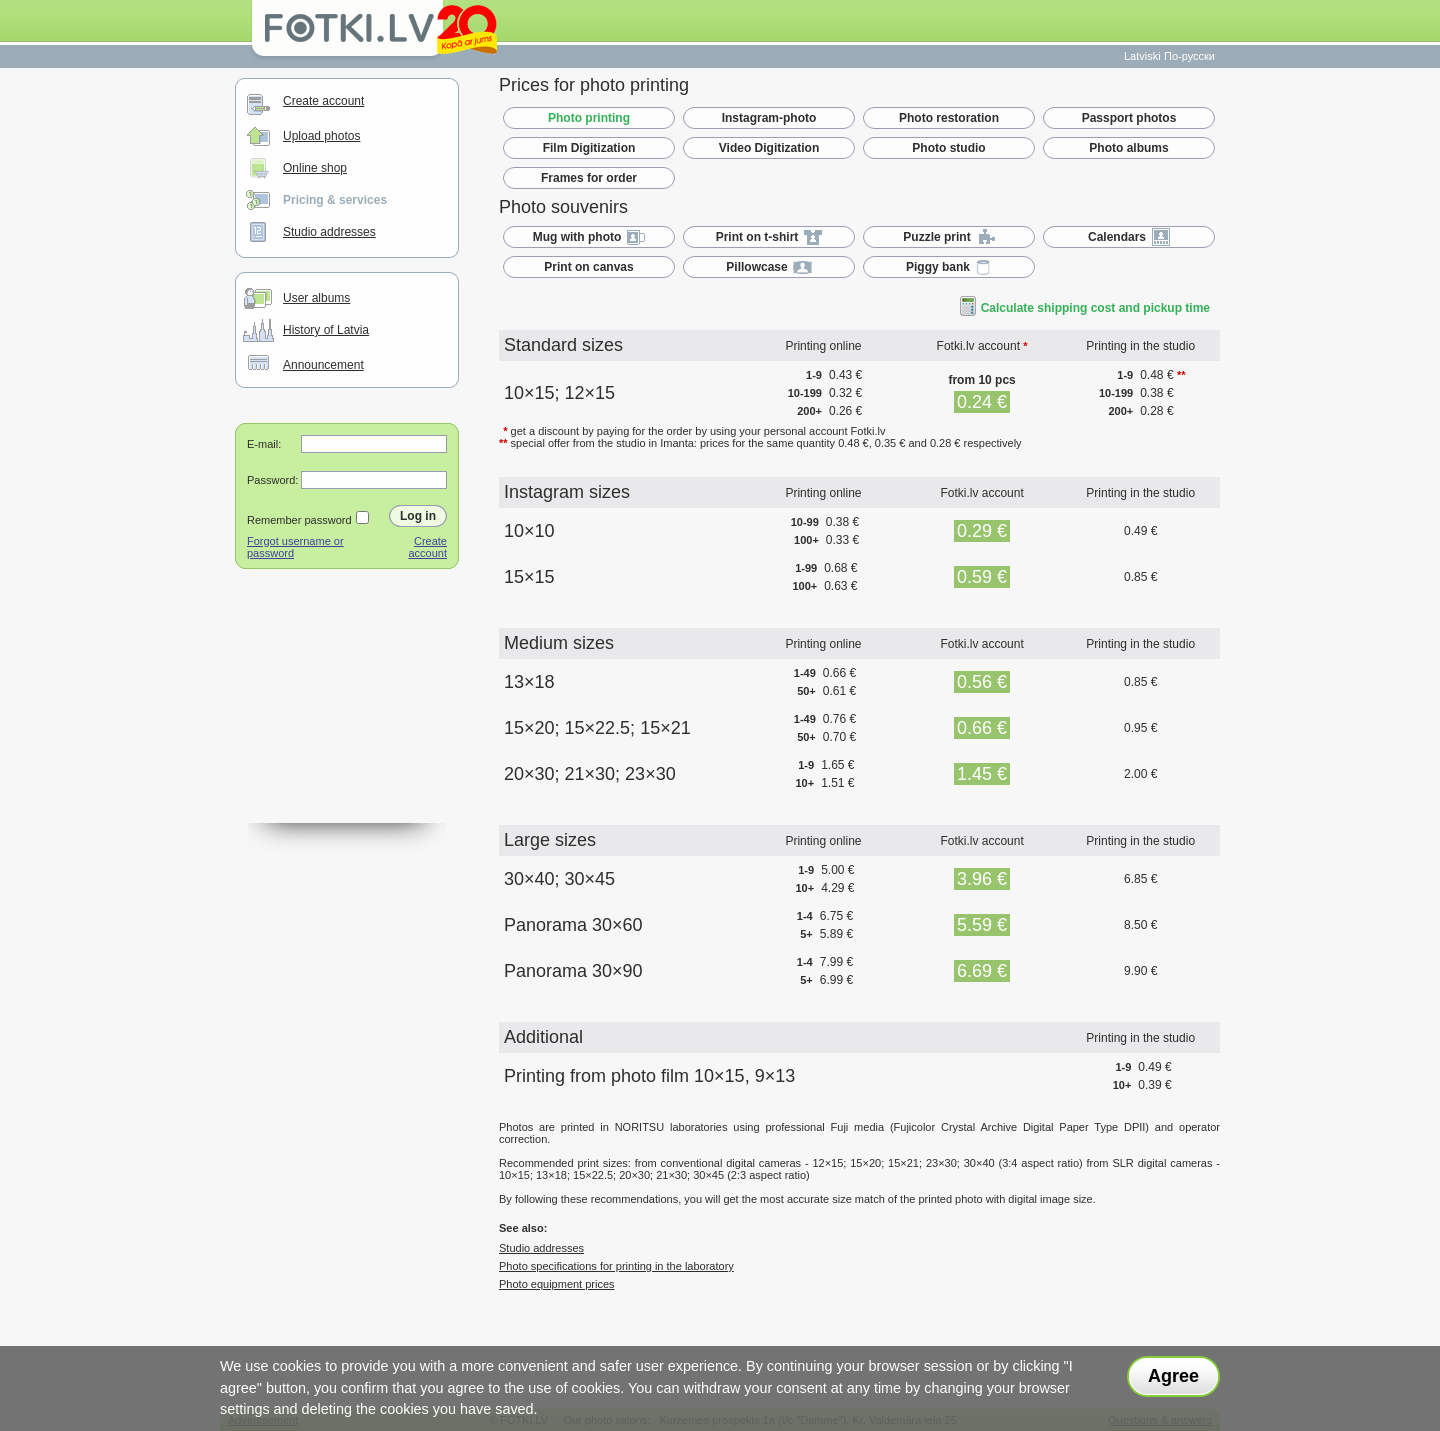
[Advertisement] (347, 723)
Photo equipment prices (557, 1284)
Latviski (1142, 56)
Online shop (315, 168)
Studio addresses (329, 232)
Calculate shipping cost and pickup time (1085, 308)
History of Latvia (326, 330)
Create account (323, 101)
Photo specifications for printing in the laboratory (616, 1266)
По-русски (1189, 56)
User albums (316, 298)
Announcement (323, 365)
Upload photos (321, 136)
